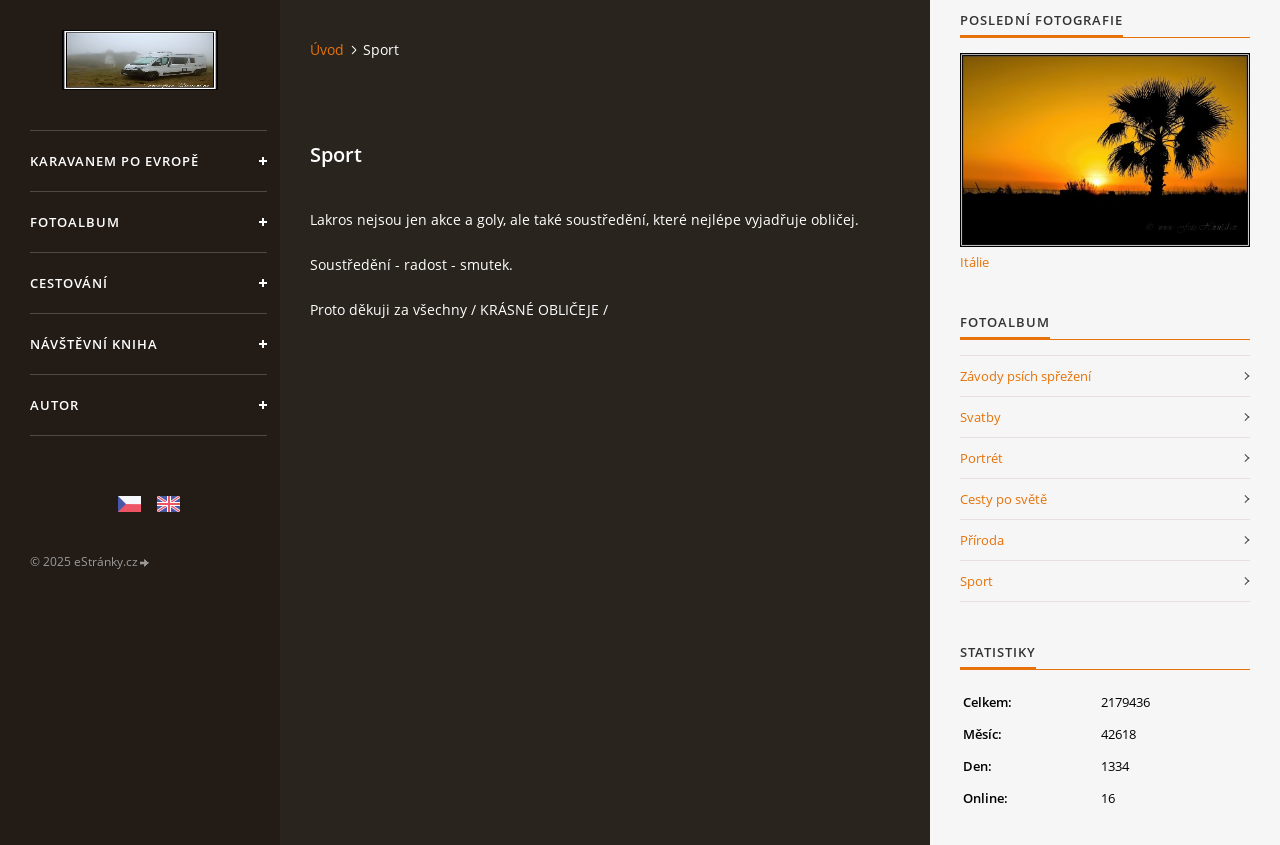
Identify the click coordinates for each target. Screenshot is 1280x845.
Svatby (980, 417)
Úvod (327, 49)
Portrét (981, 458)
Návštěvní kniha (94, 344)
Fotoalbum (75, 222)
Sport (976, 581)
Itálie (974, 262)
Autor (54, 405)
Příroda (982, 540)
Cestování (69, 283)
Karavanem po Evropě (114, 161)
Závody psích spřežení (1025, 376)
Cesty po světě (1003, 499)
